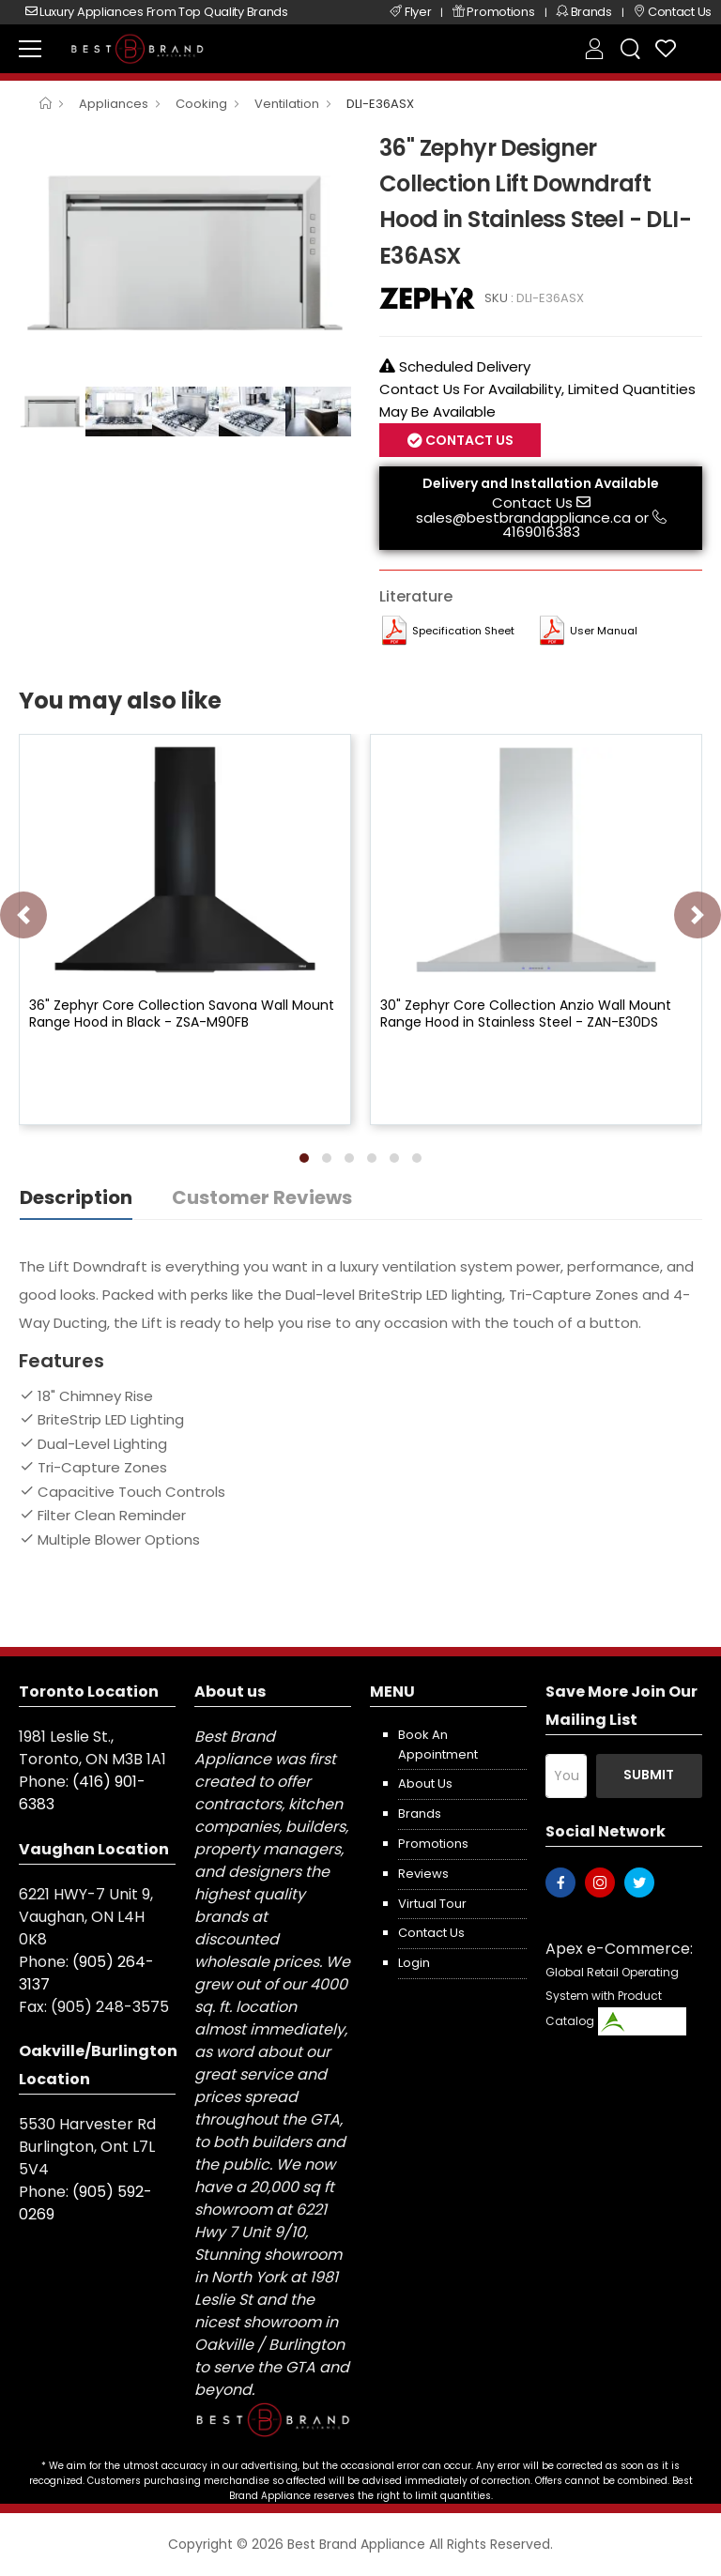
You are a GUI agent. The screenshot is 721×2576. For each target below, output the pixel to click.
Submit (648, 1774)
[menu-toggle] (30, 49)
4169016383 (541, 531)
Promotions (433, 1843)
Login (414, 1963)
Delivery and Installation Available (540, 483)
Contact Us (468, 440)
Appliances (113, 104)
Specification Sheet (463, 630)
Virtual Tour (432, 1904)
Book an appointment (438, 1744)
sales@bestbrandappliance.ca (523, 517)
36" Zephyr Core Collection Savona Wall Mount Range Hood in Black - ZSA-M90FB (181, 1013)
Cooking (201, 104)
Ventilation (286, 104)
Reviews (423, 1873)
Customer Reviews (262, 1197)
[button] (304, 1158)
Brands (419, 1813)
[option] (185, 253)
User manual (603, 630)
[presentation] (23, 915)
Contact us (431, 1933)
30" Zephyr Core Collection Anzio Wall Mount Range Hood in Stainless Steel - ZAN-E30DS (525, 1013)
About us (425, 1783)
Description (76, 1197)
